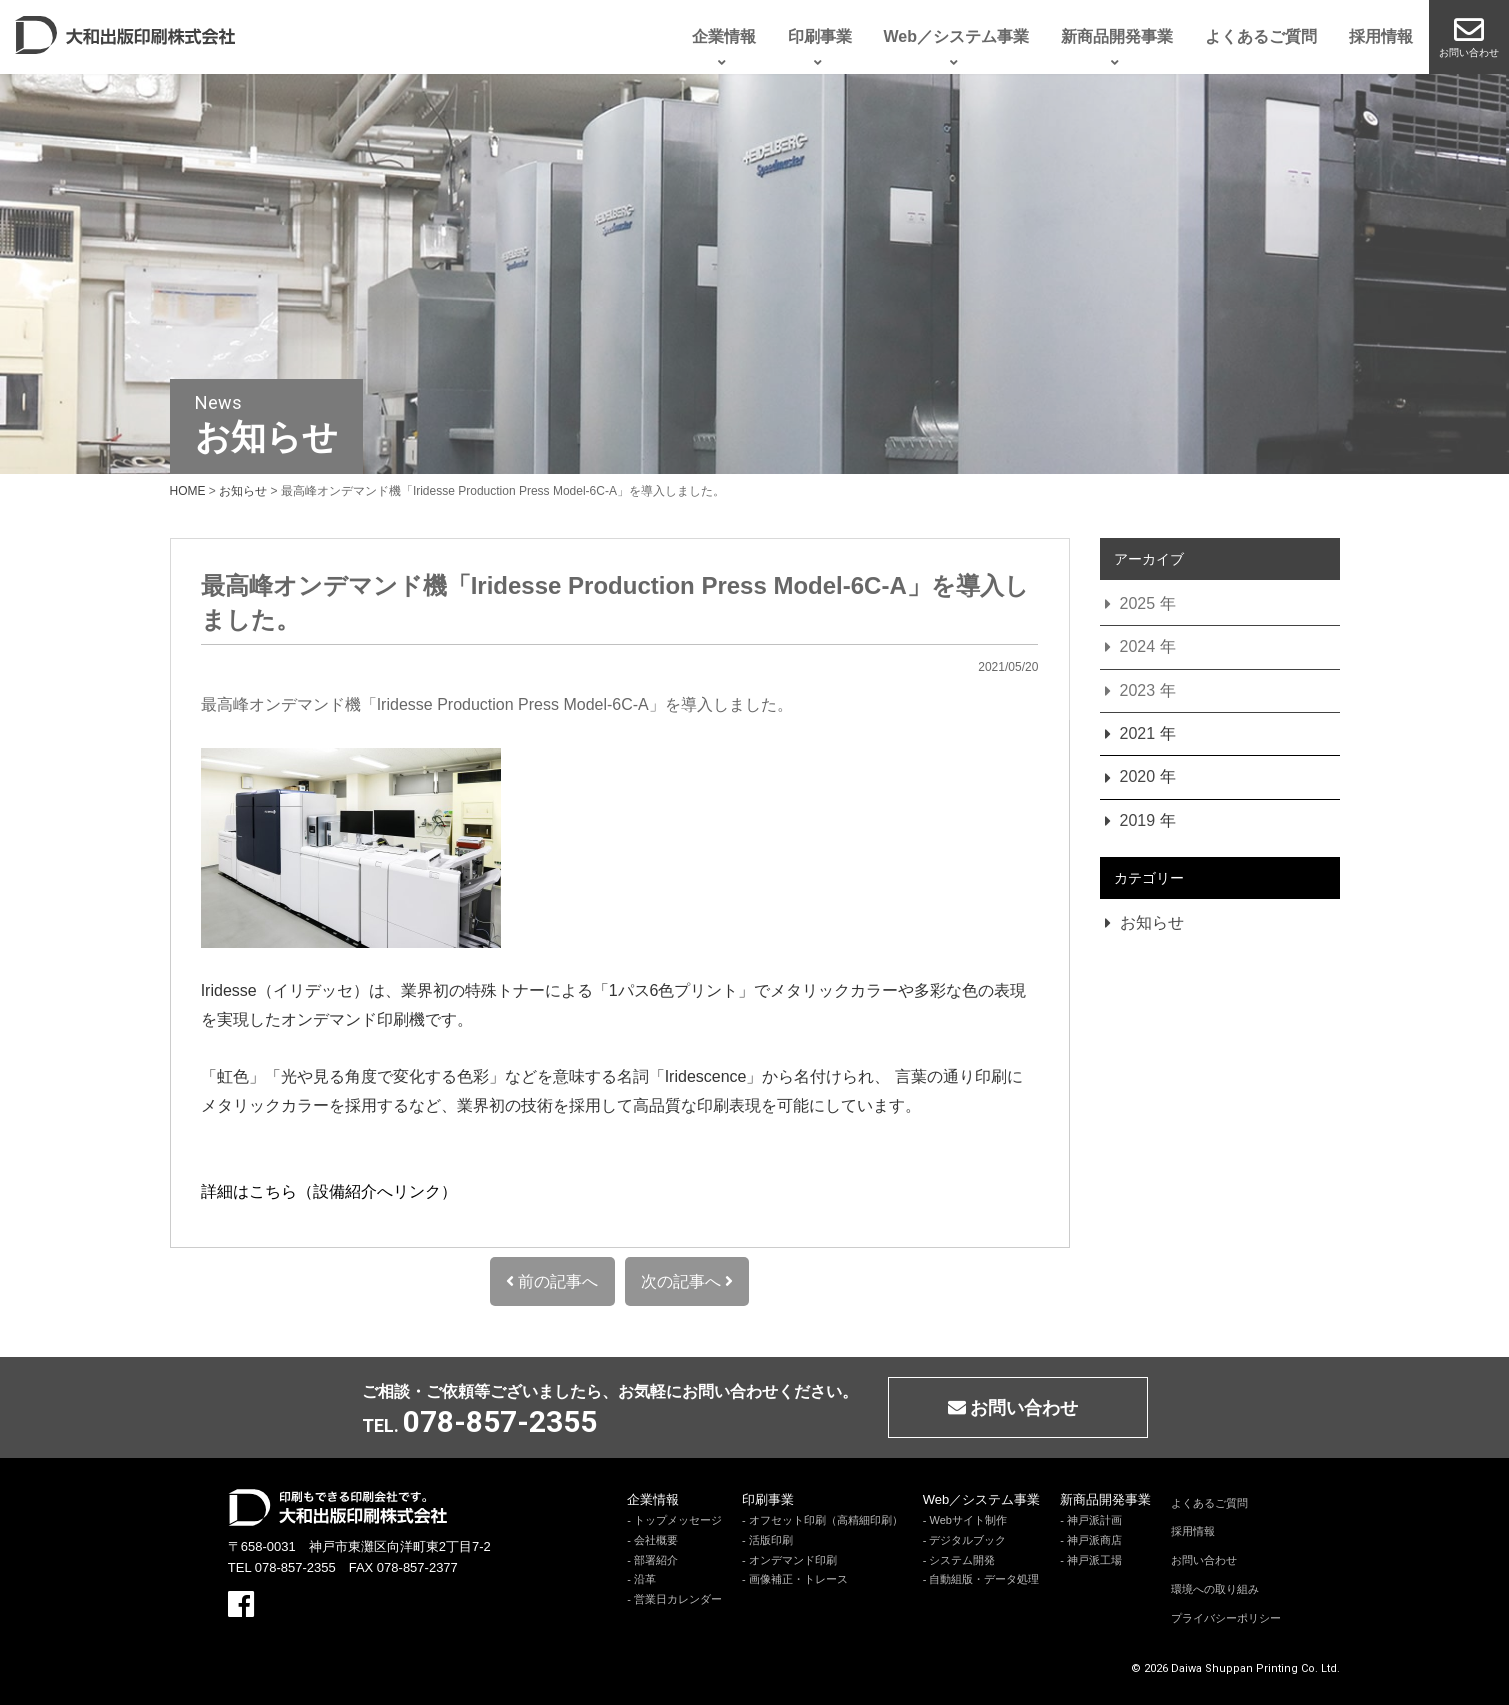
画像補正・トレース (798, 1579)
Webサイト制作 (967, 1520)
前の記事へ (552, 1281)
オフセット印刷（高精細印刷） (826, 1520)
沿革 (645, 1579)
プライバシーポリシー (1226, 1618)
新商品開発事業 (1105, 1499)
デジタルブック (967, 1540)
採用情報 (1193, 1531)
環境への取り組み (1215, 1589)
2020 (1138, 776)
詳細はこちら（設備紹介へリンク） (329, 1191)
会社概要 (656, 1540)
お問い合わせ (1204, 1560)
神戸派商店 (1094, 1540)
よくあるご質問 (1209, 1503)
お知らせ (1152, 922)
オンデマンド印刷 (793, 1560)
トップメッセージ (678, 1520)
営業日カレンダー (678, 1599)
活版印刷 (771, 1540)
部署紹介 (656, 1560)
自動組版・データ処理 (984, 1579)
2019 (1138, 820)
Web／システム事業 (982, 1499)
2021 (1138, 733)
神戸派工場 (1094, 1560)
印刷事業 (768, 1499)
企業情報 (653, 1499)
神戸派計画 (1094, 1520)
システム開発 (962, 1560)
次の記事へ (687, 1281)
